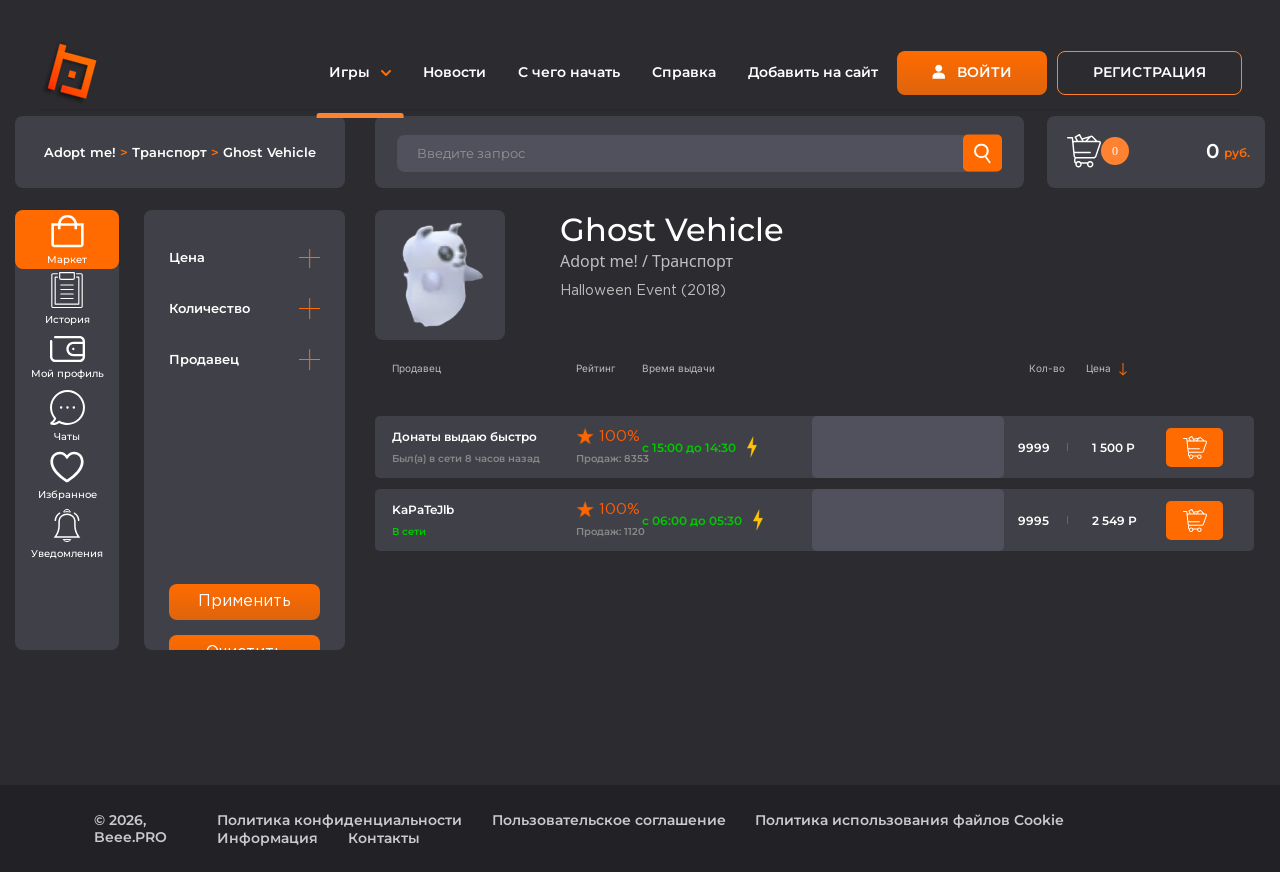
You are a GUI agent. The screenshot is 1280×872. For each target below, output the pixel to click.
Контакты (384, 838)
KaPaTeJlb (423, 509)
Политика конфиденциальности (339, 820)
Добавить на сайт (813, 72)
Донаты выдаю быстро (464, 436)
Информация (267, 838)
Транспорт (171, 152)
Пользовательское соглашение (609, 820)
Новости (454, 72)
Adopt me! (82, 152)
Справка (684, 72)
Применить (245, 601)
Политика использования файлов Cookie (909, 820)
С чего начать (569, 72)
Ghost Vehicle (269, 152)
